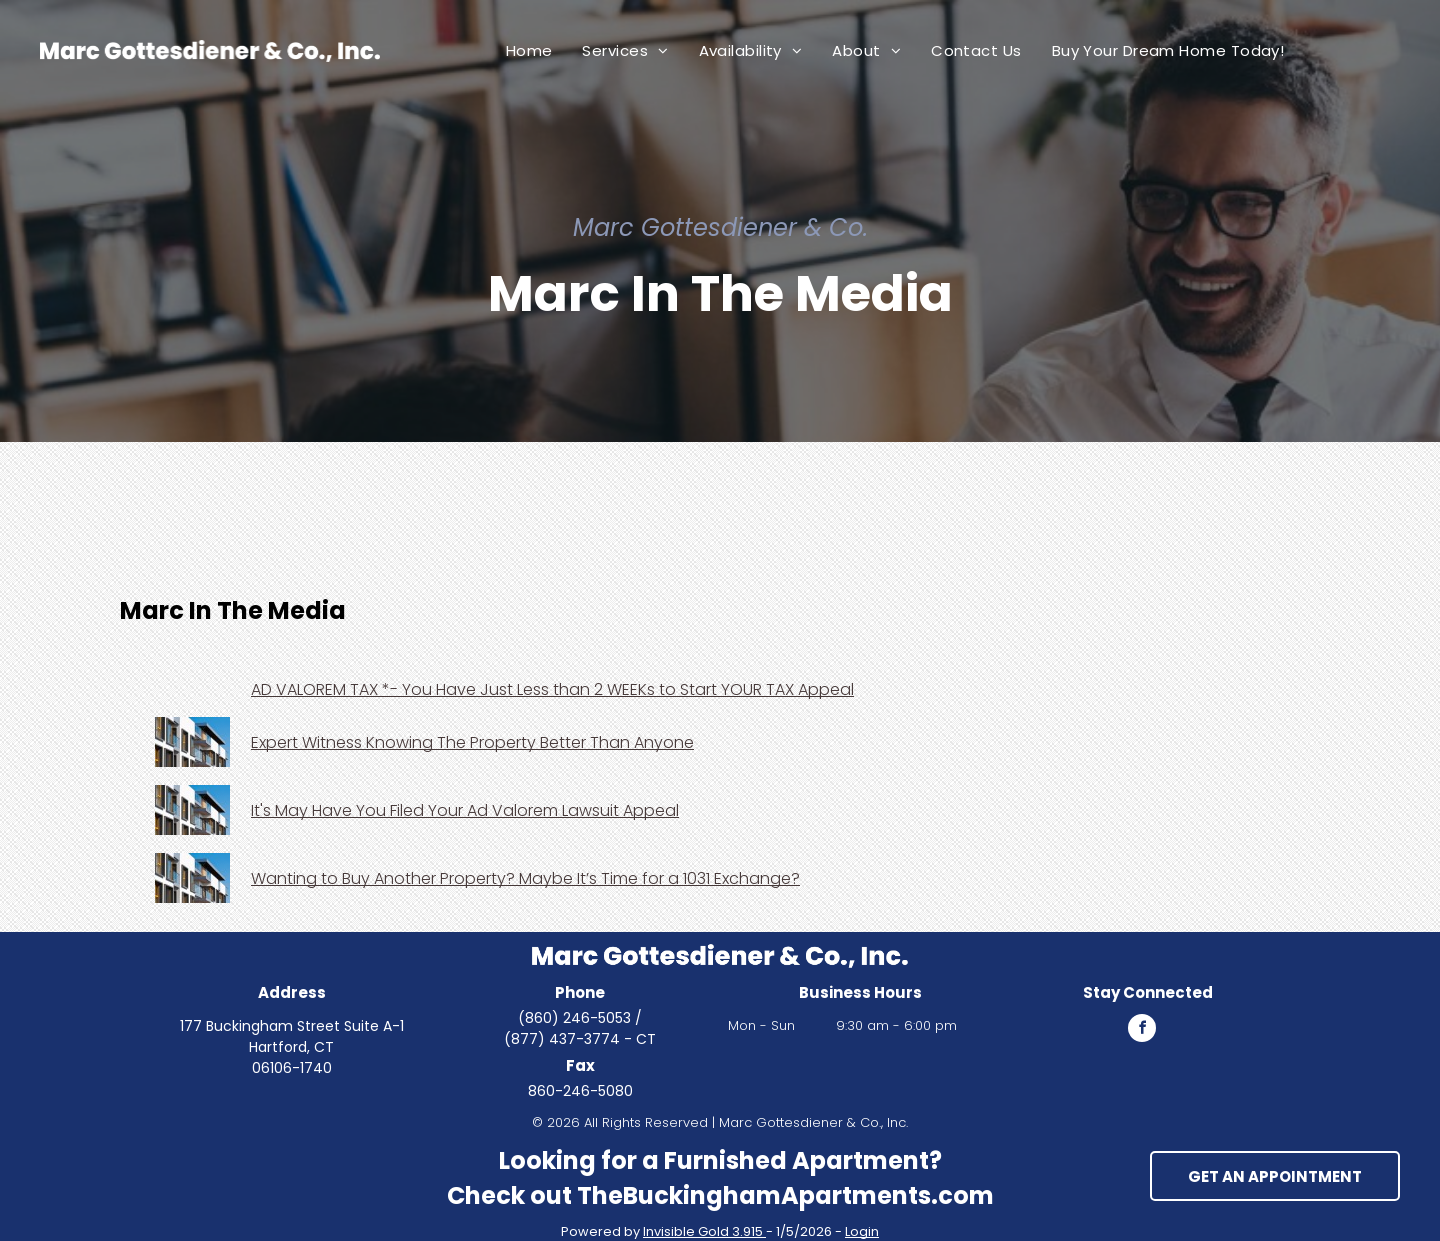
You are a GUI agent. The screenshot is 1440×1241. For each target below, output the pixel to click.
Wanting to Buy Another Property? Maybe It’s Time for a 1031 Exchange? (525, 878)
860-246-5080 (580, 1091)
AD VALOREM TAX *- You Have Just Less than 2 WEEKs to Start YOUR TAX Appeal (552, 689)
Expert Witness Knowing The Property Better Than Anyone (472, 742)
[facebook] (1142, 1030)
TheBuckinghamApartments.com (785, 1195)
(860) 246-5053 (574, 1018)
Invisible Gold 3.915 (704, 1231)
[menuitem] (529, 50)
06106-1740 (292, 1068)
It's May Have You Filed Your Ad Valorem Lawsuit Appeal (465, 810)
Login (862, 1231)
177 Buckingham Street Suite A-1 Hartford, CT (292, 1036)
